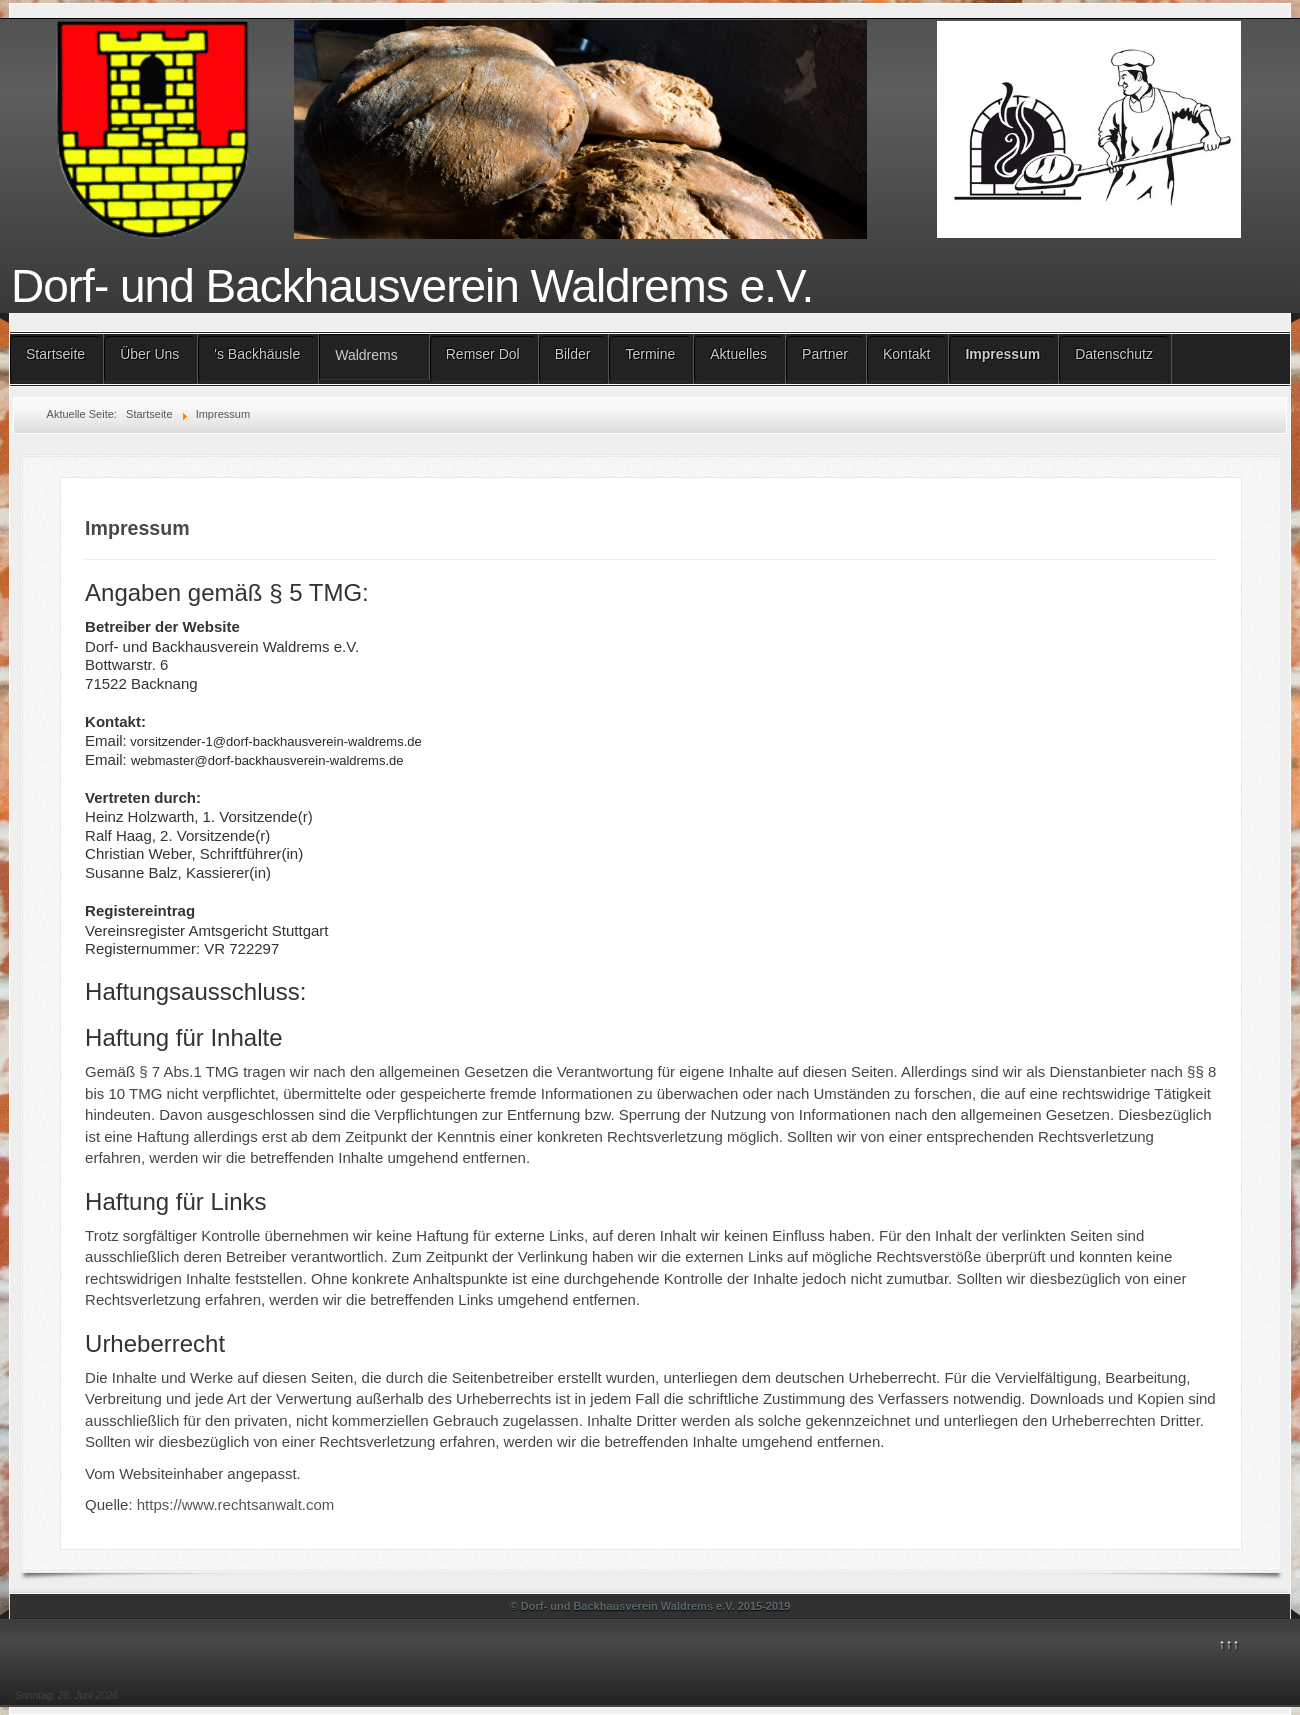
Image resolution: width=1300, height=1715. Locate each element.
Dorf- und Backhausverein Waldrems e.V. (412, 286)
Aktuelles (738, 354)
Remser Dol (483, 354)
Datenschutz (1114, 354)
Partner (825, 354)
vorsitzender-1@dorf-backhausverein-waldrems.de (275, 741)
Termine (650, 354)
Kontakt (906, 354)
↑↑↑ (1229, 1644)
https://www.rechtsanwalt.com (236, 1504)
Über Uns (149, 354)
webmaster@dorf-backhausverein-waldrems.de (267, 760)
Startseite (55, 354)
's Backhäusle (257, 354)
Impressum (1002, 354)
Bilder (573, 354)
